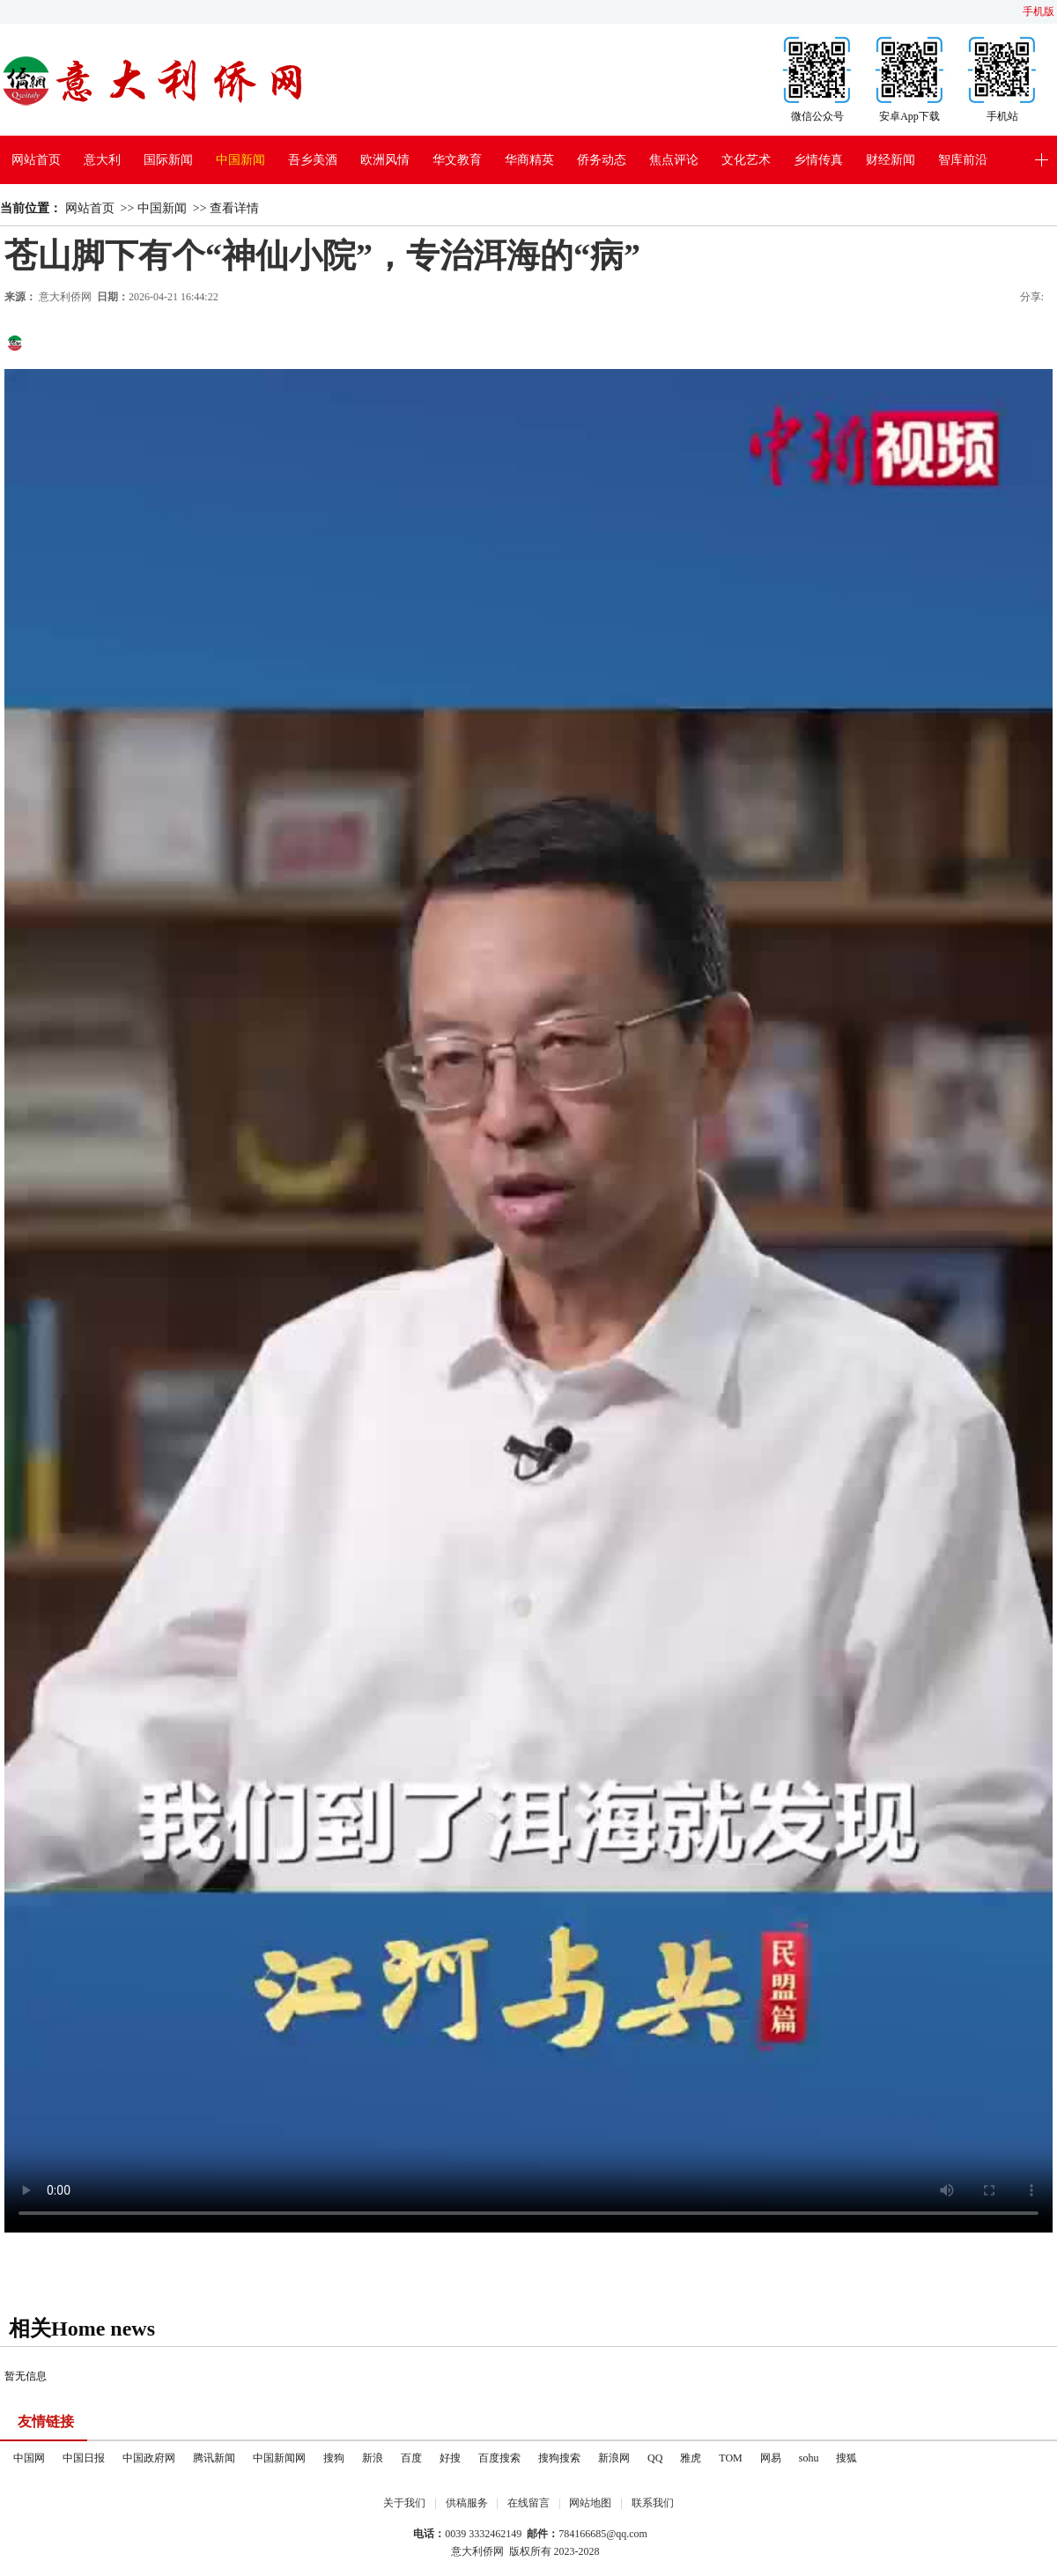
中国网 (29, 2458)
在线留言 (528, 2503)
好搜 (450, 2458)
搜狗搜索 (559, 2458)
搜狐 (846, 2458)
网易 (770, 2458)
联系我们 (653, 2503)
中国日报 (84, 2458)
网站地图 (590, 2503)
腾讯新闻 (214, 2458)
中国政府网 (148, 2458)
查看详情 (234, 208)
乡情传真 (818, 159)
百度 (411, 2458)
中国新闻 (240, 159)
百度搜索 (499, 2458)
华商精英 (529, 159)
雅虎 (690, 2458)
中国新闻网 (279, 2458)
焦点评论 (674, 159)
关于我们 (404, 2503)
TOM (730, 2458)
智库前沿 (962, 159)
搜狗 (333, 2458)
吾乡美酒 (312, 159)
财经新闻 (890, 159)
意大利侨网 (65, 297)
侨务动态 (601, 159)
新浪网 (614, 2458)
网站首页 (36, 159)
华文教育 (457, 159)
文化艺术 (746, 159)
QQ (654, 2458)
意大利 (102, 159)
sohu (809, 2458)
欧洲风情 (385, 159)
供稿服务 (467, 2503)
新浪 (372, 2458)
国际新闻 (168, 159)
